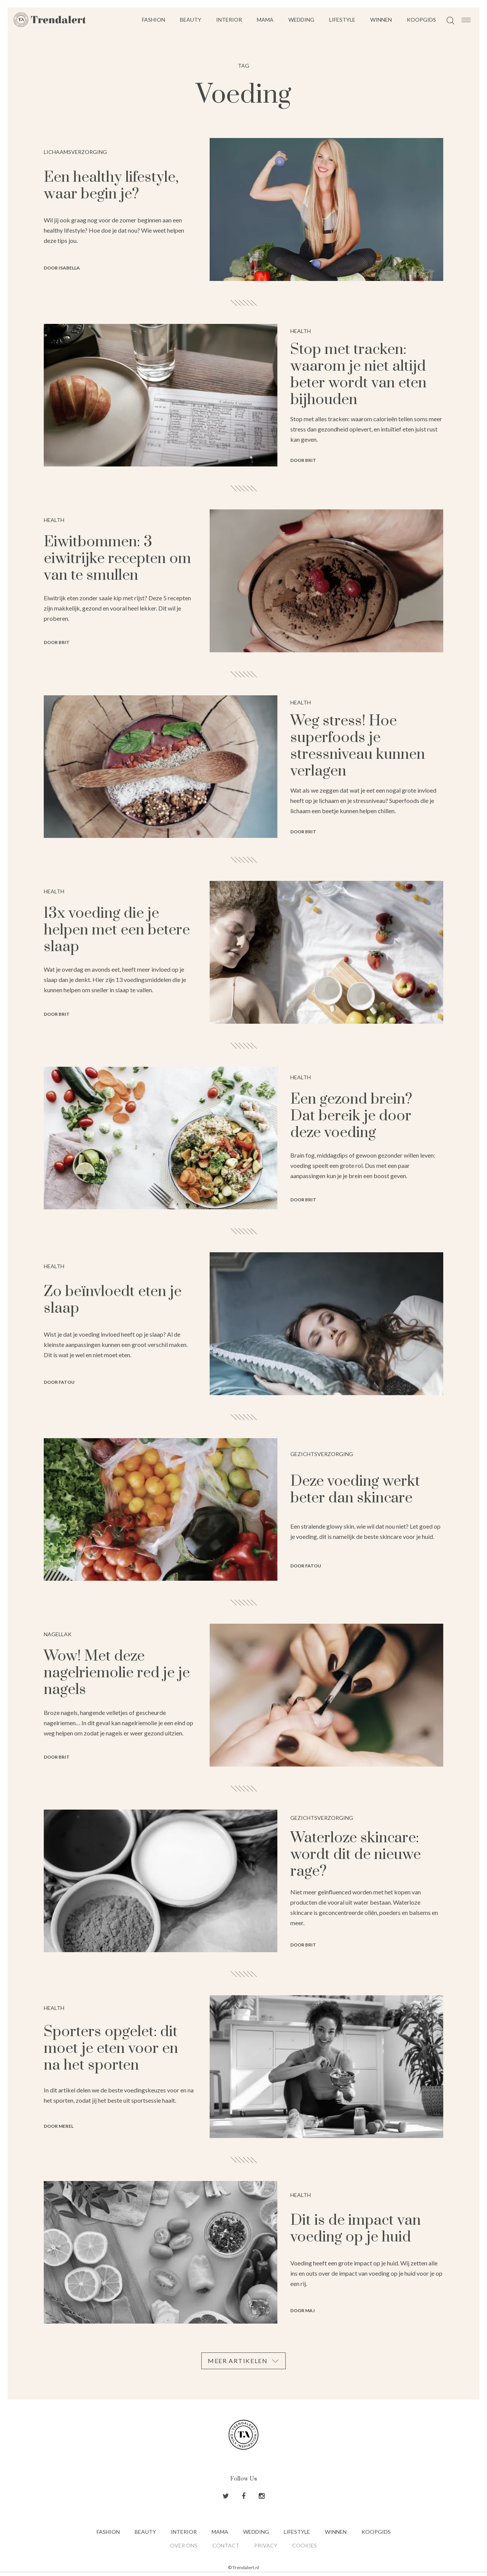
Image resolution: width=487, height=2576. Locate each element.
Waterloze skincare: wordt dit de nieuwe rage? (355, 1855)
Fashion (153, 19)
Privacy (265, 2545)
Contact (225, 2545)
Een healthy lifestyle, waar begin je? (111, 185)
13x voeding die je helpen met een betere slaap (117, 930)
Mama (265, 19)
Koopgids (421, 19)
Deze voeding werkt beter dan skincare (355, 1489)
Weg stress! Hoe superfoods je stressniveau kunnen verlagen (357, 746)
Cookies (304, 2545)
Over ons (183, 2545)
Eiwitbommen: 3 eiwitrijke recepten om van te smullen (117, 559)
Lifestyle (342, 19)
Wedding (301, 19)
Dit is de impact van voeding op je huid (355, 2228)
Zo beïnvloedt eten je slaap (112, 1300)
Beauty (190, 19)
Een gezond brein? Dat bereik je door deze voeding (351, 1116)
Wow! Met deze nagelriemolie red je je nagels (117, 1673)
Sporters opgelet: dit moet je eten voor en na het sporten (111, 2048)
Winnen (381, 19)
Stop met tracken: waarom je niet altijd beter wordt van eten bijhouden (358, 374)
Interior (229, 19)
